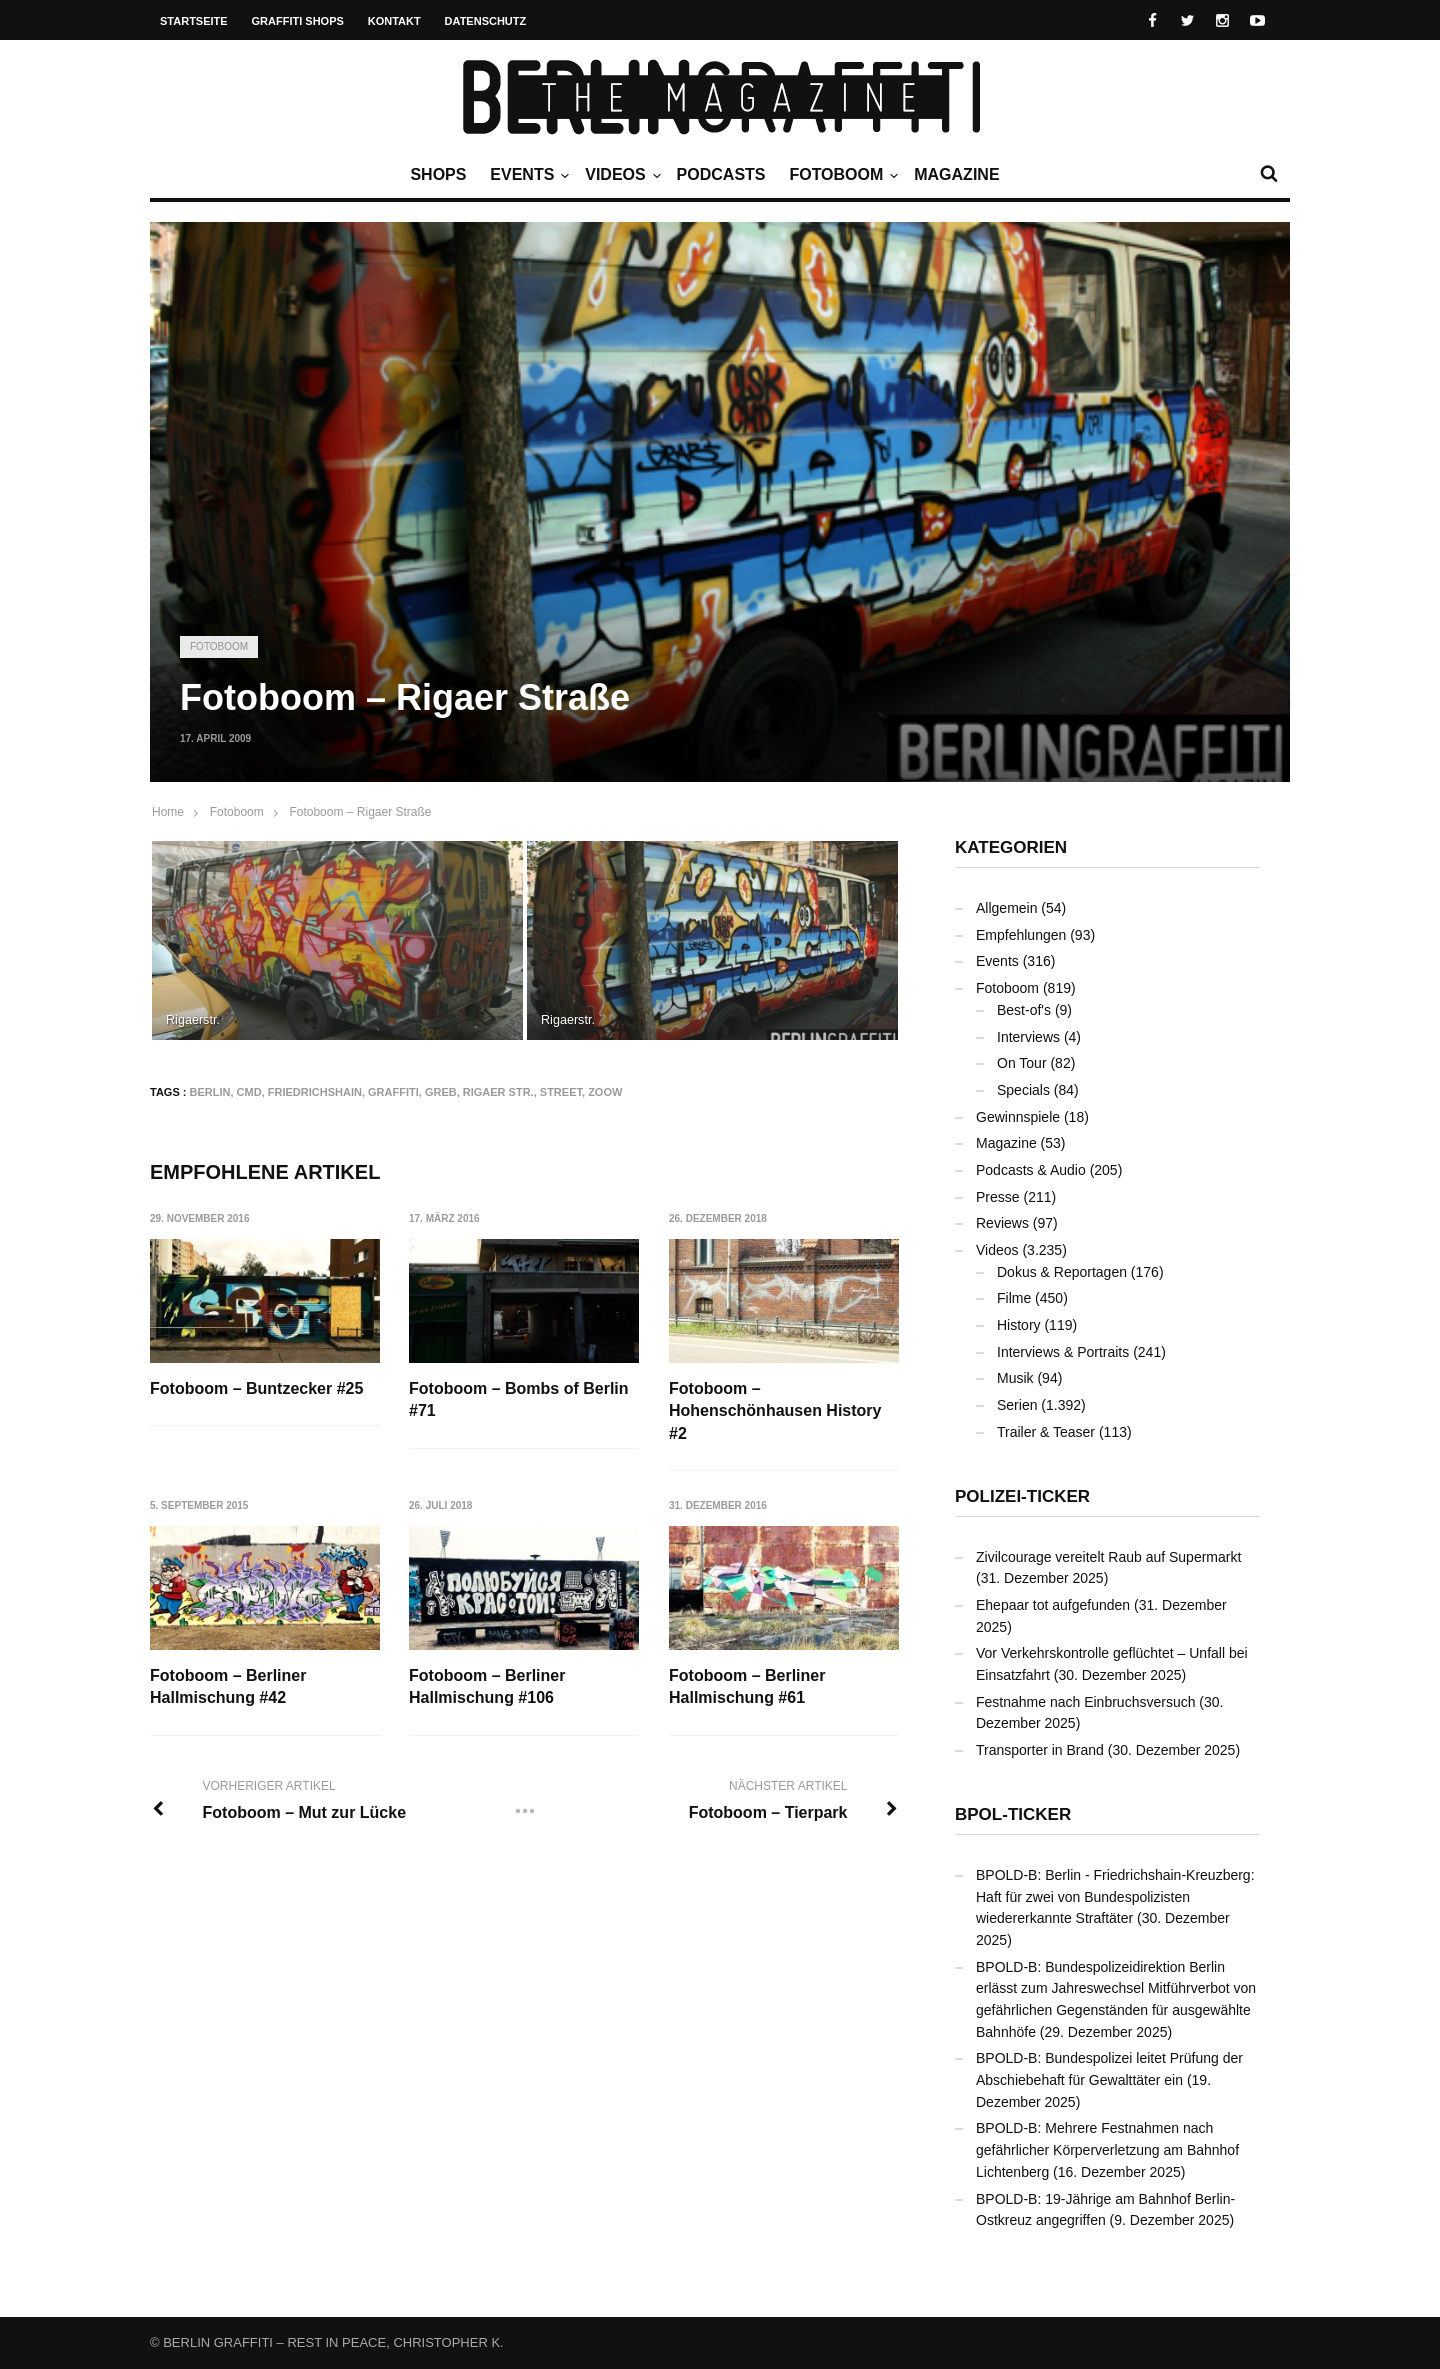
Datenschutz (486, 21)
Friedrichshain (315, 1092)
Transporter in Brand (1040, 1750)
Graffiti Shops (298, 21)
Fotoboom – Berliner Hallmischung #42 (228, 1686)
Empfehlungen (1021, 935)
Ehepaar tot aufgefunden (1053, 1605)
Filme (1014, 1298)
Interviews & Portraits (1063, 1352)
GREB (441, 1092)
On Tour (1022, 1063)
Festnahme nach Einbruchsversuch (1085, 1702)
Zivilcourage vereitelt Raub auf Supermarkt (1108, 1557)
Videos (620, 175)
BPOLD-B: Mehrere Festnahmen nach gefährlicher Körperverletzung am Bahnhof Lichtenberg (1107, 2149)
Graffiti (393, 1092)
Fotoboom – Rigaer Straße (360, 812)
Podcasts (721, 174)
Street (561, 1092)
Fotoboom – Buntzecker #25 (256, 1388)
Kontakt (394, 21)
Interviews (1028, 1037)
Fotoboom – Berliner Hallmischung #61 (748, 1686)
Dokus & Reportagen (1062, 1272)
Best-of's (1024, 1010)
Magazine (956, 174)
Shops (438, 174)
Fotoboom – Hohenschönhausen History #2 (776, 1411)
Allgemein (1006, 908)
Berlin (210, 1092)
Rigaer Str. (498, 1092)
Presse (998, 1197)
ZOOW (605, 1092)
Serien (1017, 1405)
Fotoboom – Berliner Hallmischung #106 (488, 1686)
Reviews (1002, 1223)
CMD (249, 1092)
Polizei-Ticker (1022, 1496)
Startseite (194, 21)
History (1019, 1325)
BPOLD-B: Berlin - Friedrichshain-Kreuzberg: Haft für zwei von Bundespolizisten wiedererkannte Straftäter (1115, 1896)
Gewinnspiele (1018, 1117)
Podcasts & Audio (1031, 1170)
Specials (1023, 1090)
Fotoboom (841, 175)
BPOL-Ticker (1013, 1814)
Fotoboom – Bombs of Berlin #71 (520, 1399)
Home (168, 812)
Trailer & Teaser (1046, 1432)
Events (527, 175)
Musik (1015, 1378)
